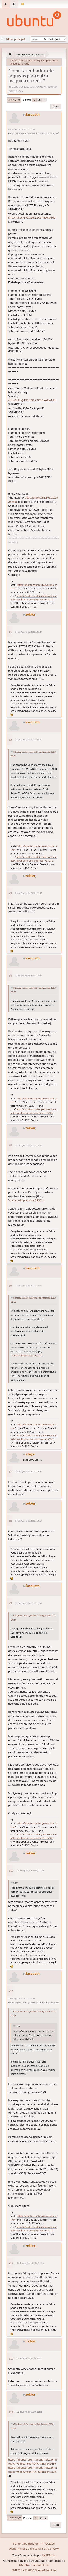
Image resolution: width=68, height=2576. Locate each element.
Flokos (30, 2341)
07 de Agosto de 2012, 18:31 (28, 1603)
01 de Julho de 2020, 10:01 (29, 2358)
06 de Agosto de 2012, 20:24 (28, 632)
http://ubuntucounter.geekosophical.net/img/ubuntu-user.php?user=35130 (33, 858)
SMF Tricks (49, 2555)
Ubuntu (24, 2565)
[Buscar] (45, 39)
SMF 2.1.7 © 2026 (23, 2570)
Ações (56, 106)
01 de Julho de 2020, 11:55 (29, 2412)
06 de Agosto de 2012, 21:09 (28, 739)
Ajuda (12, 2548)
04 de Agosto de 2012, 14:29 (21, 129)
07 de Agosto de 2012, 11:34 (28, 1285)
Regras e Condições (29, 2548)
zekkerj (30, 614)
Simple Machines (45, 2570)
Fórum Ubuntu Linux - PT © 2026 (34, 2543)
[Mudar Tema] (22, 4)
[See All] (10, 54)
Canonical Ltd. (40, 2565)
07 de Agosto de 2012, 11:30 (28, 1145)
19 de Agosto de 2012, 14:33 (21, 1998)
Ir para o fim (14, 100)
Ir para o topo (14, 2518)
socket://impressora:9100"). (26, 1200)
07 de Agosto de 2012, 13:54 (28, 1471)
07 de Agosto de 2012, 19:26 (30, 1870)
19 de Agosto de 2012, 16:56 (30, 2263)
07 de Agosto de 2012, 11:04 (28, 975)
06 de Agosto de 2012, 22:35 (28, 893)
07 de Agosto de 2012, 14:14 (28, 1521)
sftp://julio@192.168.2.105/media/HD (31, 217)
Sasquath (32, 114)
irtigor (30, 1454)
